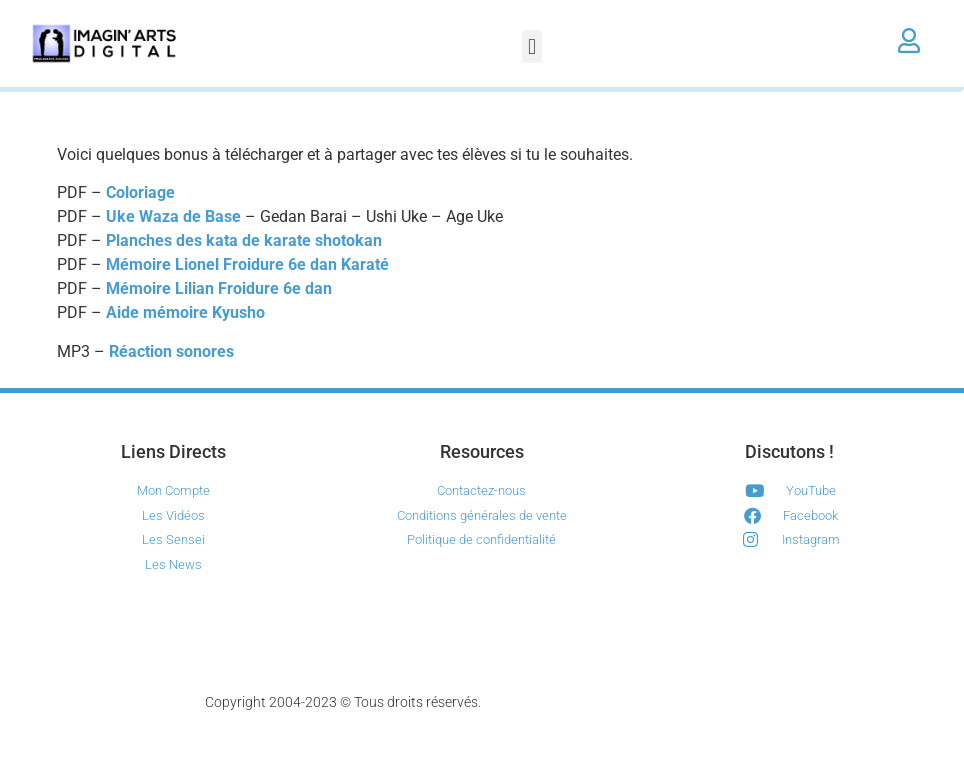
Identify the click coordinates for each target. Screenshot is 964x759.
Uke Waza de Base (173, 216)
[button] (531, 46)
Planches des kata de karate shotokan (244, 240)
